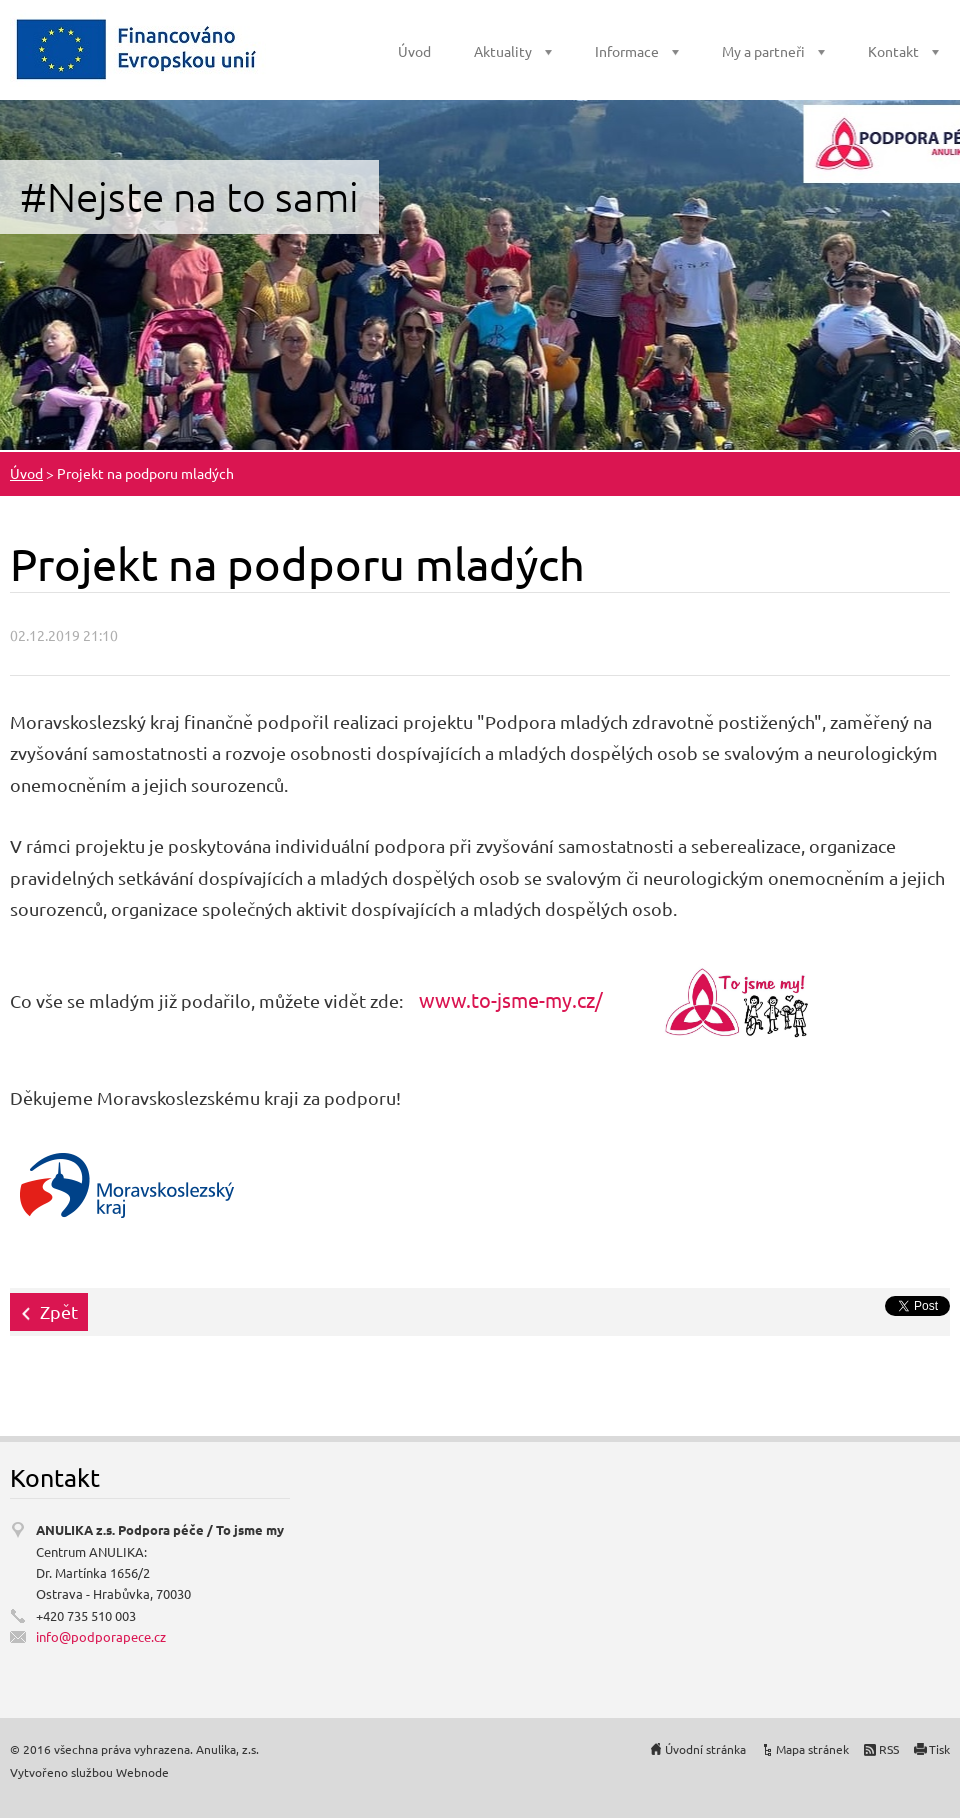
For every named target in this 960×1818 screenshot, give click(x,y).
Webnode (142, 1772)
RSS (889, 1749)
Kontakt (893, 51)
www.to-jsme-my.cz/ (511, 999)
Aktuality (503, 51)
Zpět (59, 1311)
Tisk (939, 1749)
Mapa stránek (812, 1749)
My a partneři (763, 51)
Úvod (414, 51)
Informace (627, 51)
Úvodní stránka (705, 1749)
